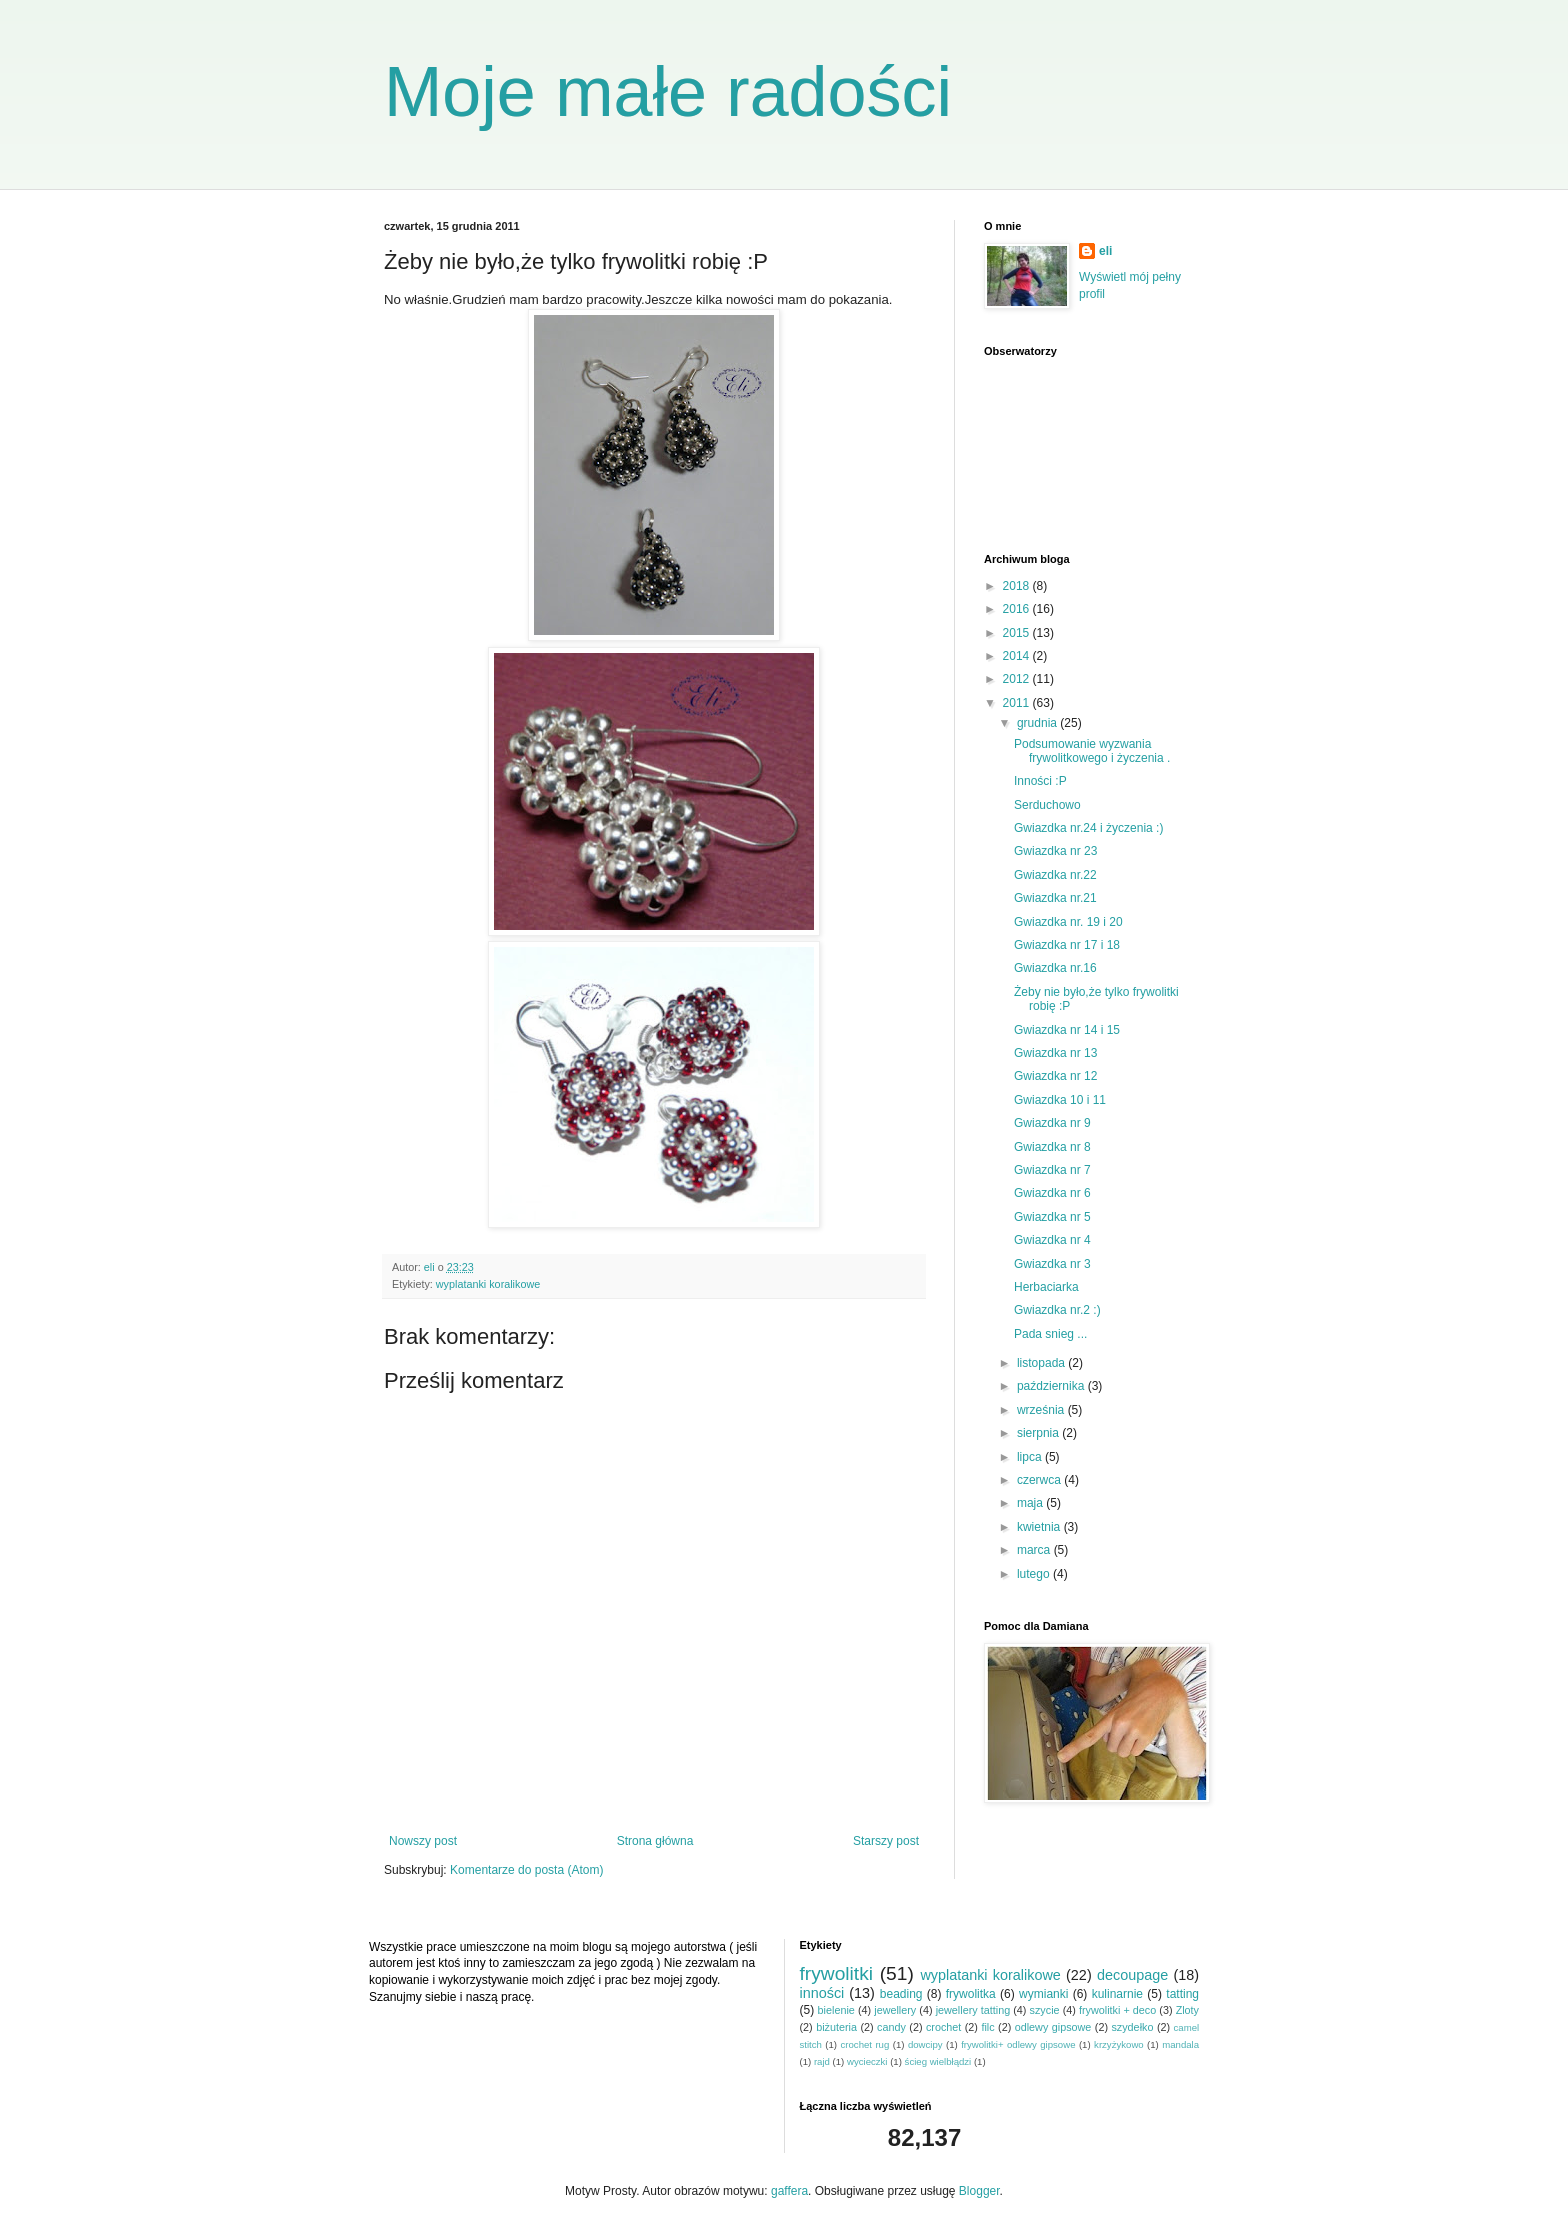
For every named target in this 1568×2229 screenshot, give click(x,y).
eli (1105, 251)
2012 (1018, 679)
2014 (1018, 656)
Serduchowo (1047, 805)
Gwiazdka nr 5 (1052, 1217)
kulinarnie (1117, 1994)
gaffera (789, 2191)
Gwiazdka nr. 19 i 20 (1068, 922)
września (1042, 1410)
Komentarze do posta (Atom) (526, 1870)
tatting (1182, 1994)
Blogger (979, 2191)
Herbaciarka (1046, 1287)
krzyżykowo (1119, 2044)
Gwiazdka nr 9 (1052, 1123)
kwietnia (1040, 1527)
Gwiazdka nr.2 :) (1057, 1310)
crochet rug (865, 2044)
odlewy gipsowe (1053, 2027)
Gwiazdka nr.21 (1055, 898)
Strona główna (655, 1841)
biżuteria (836, 2027)
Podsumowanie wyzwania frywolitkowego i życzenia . (1092, 751)
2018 (1018, 586)
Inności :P (1040, 781)
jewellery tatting (973, 2010)
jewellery (895, 2010)
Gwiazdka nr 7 (1052, 1170)
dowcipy (925, 2044)
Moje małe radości (668, 92)
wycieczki (867, 2061)
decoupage (1132, 1975)
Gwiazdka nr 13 (1055, 1053)
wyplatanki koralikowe (488, 1284)
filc (987, 2027)
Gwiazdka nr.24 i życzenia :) (1088, 828)
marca (1035, 1550)
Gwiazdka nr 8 (1052, 1147)
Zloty (1187, 2010)
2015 (1018, 633)
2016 (1018, 609)
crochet (943, 2027)
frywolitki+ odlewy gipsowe (1018, 2044)
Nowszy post (423, 1841)
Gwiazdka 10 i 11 (1060, 1100)
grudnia (1038, 723)
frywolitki (837, 1973)
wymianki (1043, 1994)
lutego (1035, 1574)
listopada (1042, 1363)
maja (1031, 1503)
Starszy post (886, 1841)
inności (822, 1993)
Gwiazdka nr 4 (1052, 1240)
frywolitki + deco (1117, 2010)
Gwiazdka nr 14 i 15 (1067, 1030)
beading (901, 1994)
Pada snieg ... (1050, 1334)
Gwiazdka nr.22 (1055, 875)
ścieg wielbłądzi (938, 2061)
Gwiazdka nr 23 (1055, 851)
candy (891, 2027)
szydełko (1132, 2027)
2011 (1018, 703)
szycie (1045, 2010)
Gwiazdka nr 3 (1052, 1264)
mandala (1180, 2044)
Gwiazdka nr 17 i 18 (1067, 945)
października (1052, 1386)
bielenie (836, 2010)
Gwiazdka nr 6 (1052, 1193)
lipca (1031, 1457)
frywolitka (971, 1994)
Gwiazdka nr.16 (1055, 968)
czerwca (1040, 1480)
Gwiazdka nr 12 (1055, 1076)
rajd (822, 2061)
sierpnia (1039, 1433)
